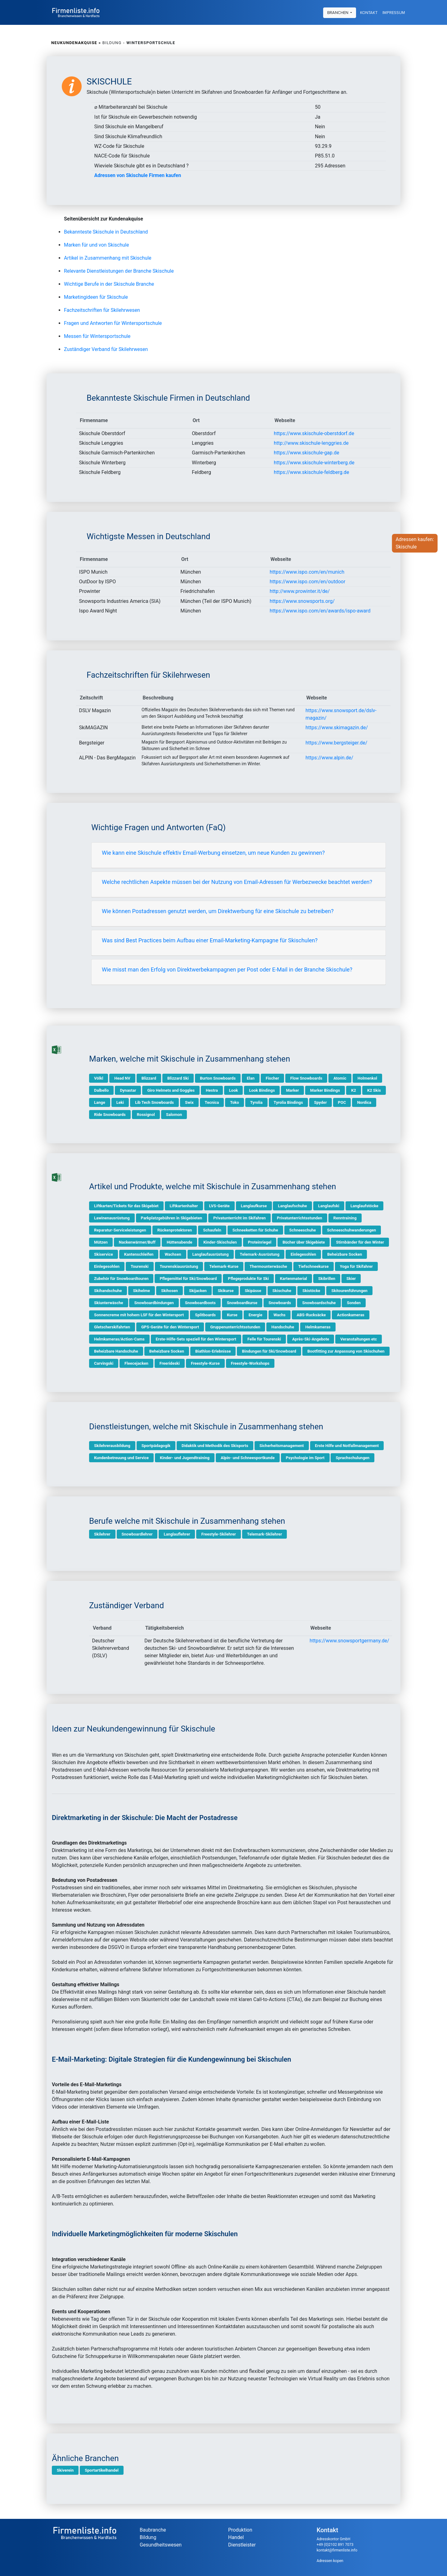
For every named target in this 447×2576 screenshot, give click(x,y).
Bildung (148, 2537)
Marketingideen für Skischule (96, 297)
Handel (236, 2537)
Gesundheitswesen (161, 2545)
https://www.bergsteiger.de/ (336, 743)
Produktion (240, 2530)
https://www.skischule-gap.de (306, 453)
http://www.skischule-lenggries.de (311, 443)
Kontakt (368, 12)
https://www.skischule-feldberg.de (311, 472)
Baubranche (153, 2530)
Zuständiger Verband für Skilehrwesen (106, 349)
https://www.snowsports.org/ (302, 601)
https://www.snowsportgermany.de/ (349, 1641)
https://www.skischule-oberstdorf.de (314, 433)
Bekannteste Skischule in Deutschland (106, 232)
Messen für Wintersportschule (97, 336)
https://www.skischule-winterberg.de (314, 463)
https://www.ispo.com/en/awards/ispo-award (320, 611)
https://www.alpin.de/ (329, 758)
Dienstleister (242, 2545)
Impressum (393, 12)
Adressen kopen (330, 2561)
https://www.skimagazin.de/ (336, 727)
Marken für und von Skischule (96, 245)
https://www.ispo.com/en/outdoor (307, 582)
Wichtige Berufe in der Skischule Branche (109, 284)
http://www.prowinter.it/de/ (300, 591)
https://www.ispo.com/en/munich (307, 572)
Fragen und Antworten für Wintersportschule (113, 323)
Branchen (338, 12)
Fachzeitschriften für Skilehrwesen (102, 310)
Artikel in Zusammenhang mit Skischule (107, 258)
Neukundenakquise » (76, 42)
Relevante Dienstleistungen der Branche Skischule (119, 271)
